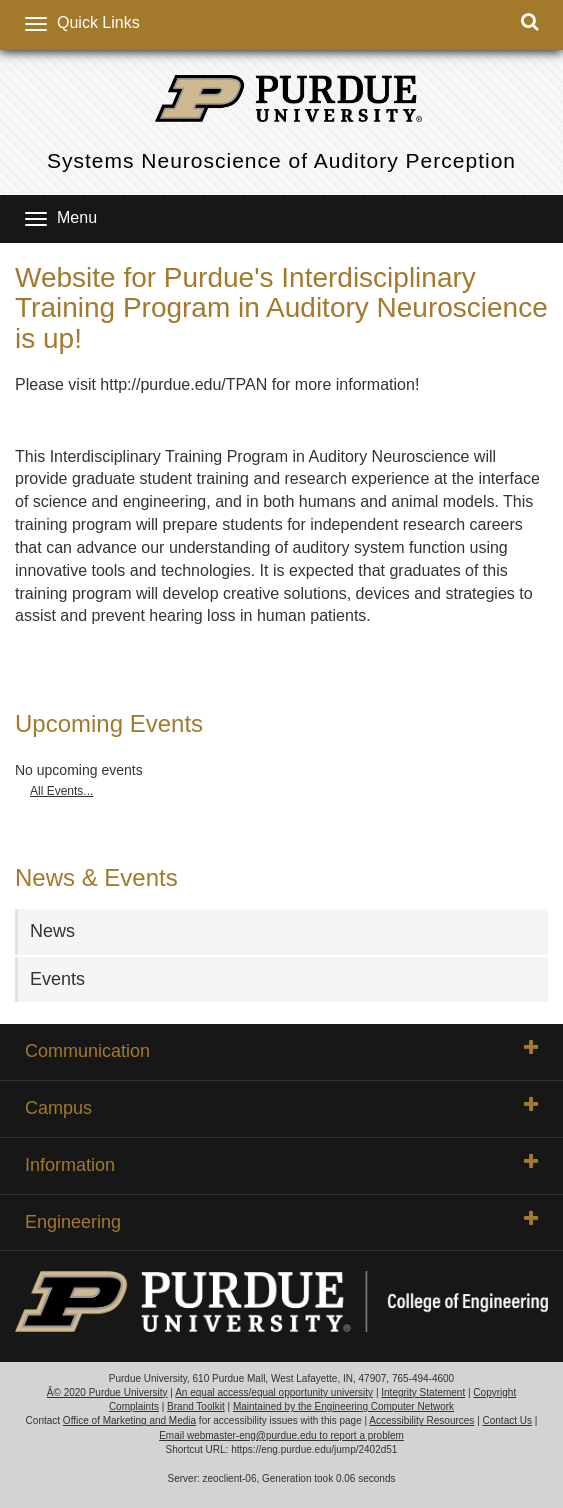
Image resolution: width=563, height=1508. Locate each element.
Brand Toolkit (196, 1406)
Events (57, 979)
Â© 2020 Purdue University (107, 1392)
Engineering (281, 1221)
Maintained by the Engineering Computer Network (343, 1406)
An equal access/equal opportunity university (274, 1392)
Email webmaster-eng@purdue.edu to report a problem (281, 1435)
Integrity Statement (423, 1392)
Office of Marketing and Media (129, 1420)
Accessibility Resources (421, 1420)
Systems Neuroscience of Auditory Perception (281, 160)
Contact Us (507, 1420)
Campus (281, 1107)
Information (281, 1164)
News (52, 931)
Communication (281, 1050)
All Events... (61, 791)
